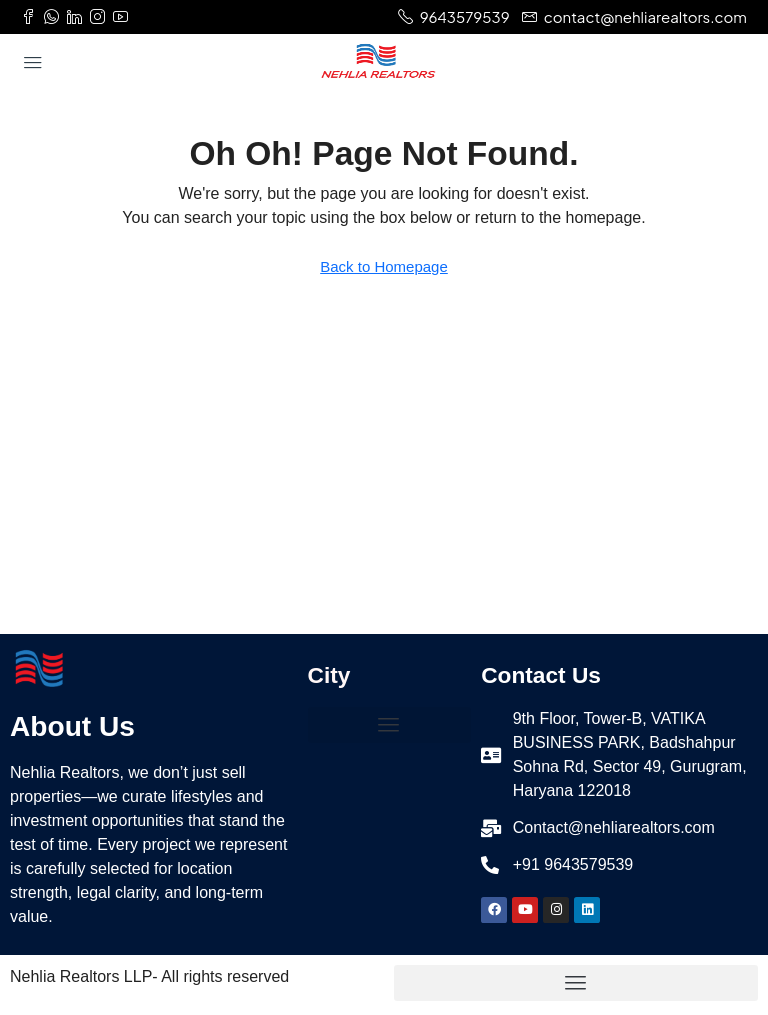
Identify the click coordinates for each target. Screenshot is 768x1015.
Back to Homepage (384, 266)
